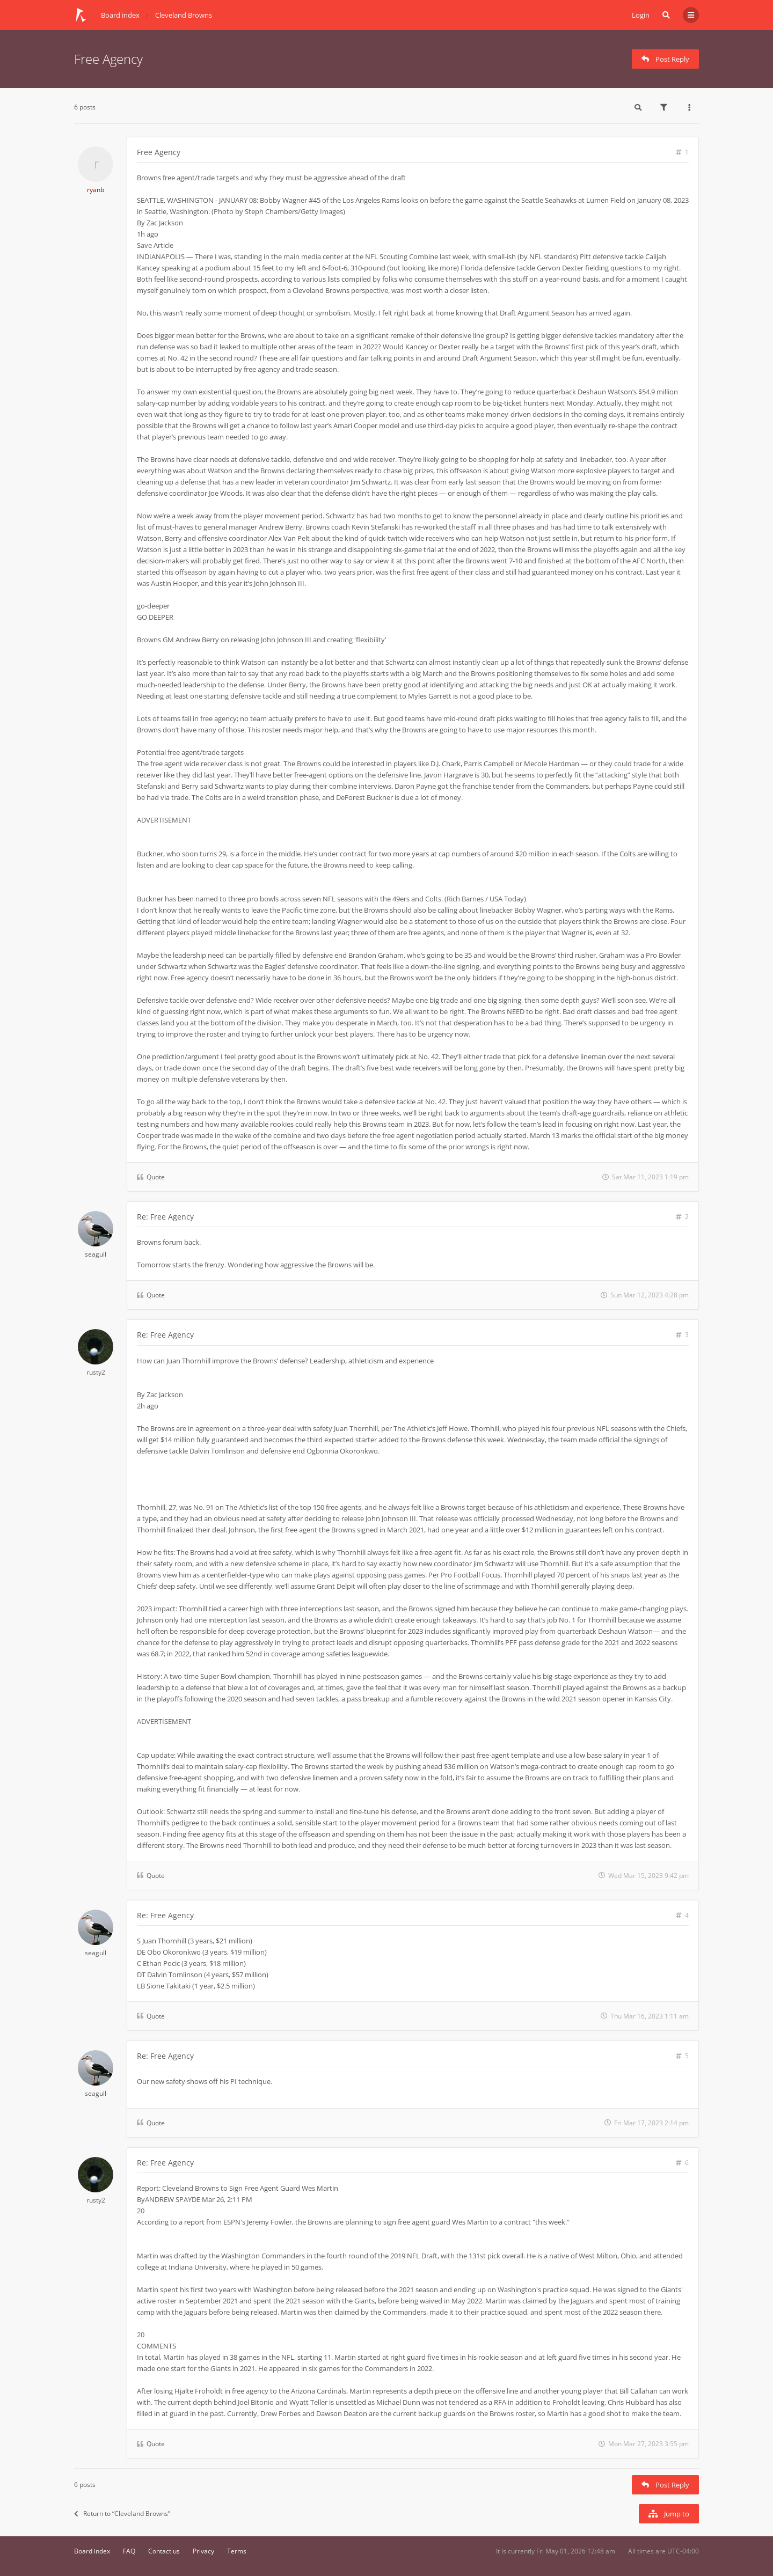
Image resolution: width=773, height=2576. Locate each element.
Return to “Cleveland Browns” (122, 2513)
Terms (236, 2551)
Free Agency (108, 59)
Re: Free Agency (165, 1217)
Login (641, 15)
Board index (92, 2551)
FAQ (129, 2551)
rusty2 (95, 1372)
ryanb (95, 189)
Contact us (164, 2551)
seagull (95, 1254)
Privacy (203, 2551)
